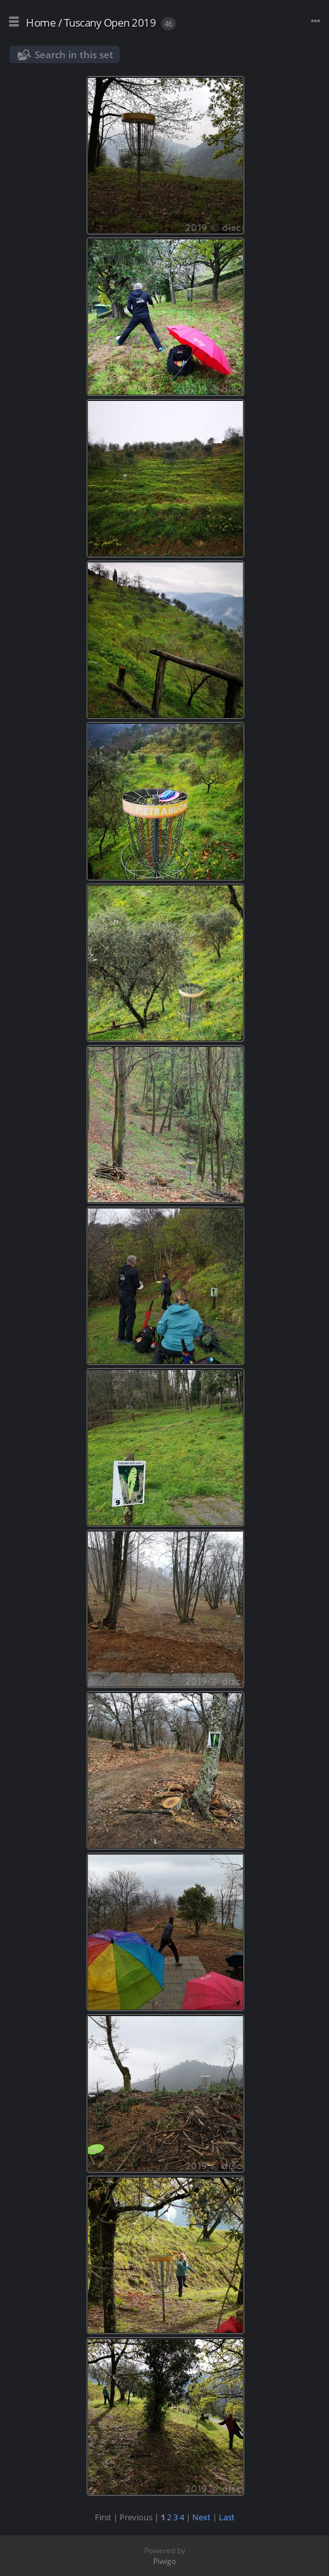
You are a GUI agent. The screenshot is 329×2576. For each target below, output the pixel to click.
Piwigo (164, 2561)
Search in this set (74, 54)
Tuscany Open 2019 (110, 22)
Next (201, 2517)
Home (41, 22)
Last (227, 2517)
